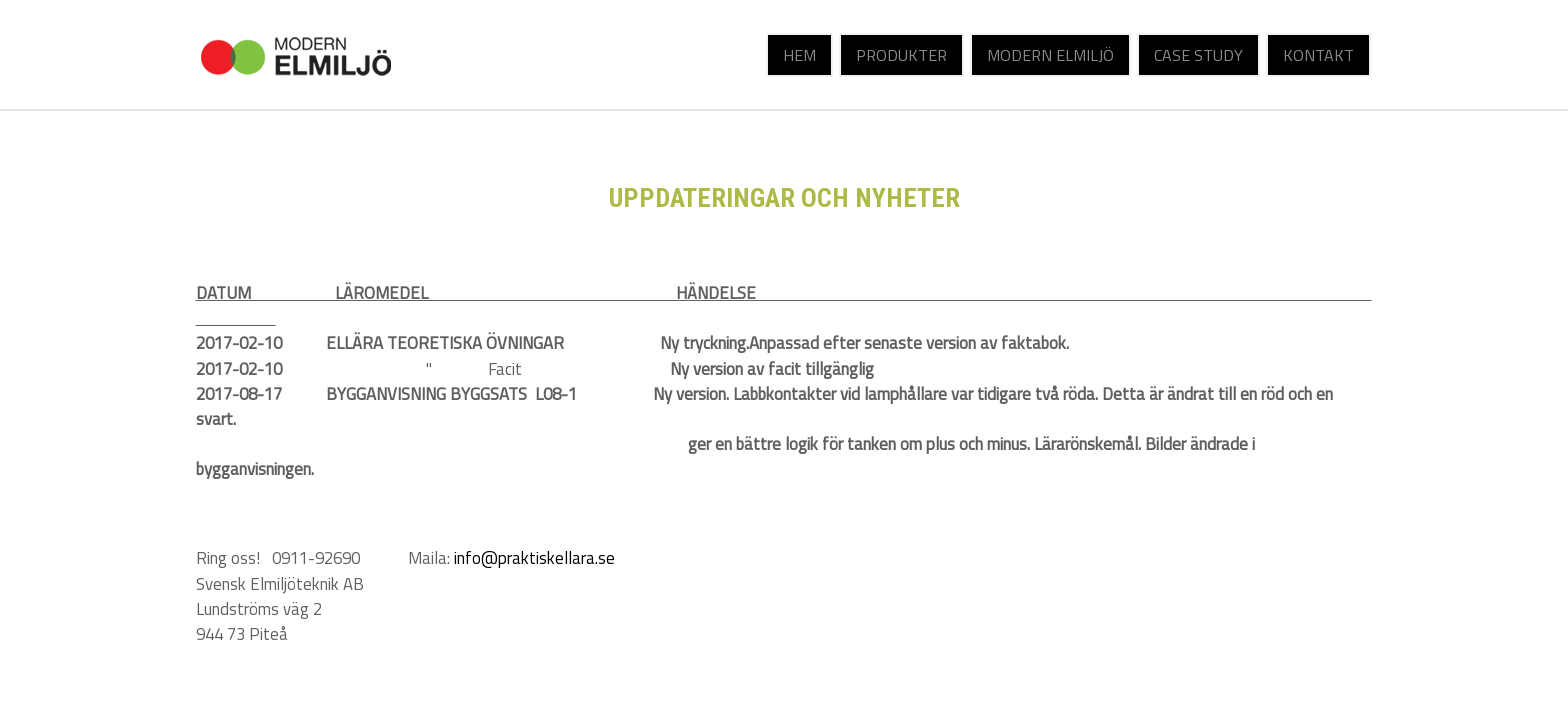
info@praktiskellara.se (534, 558)
